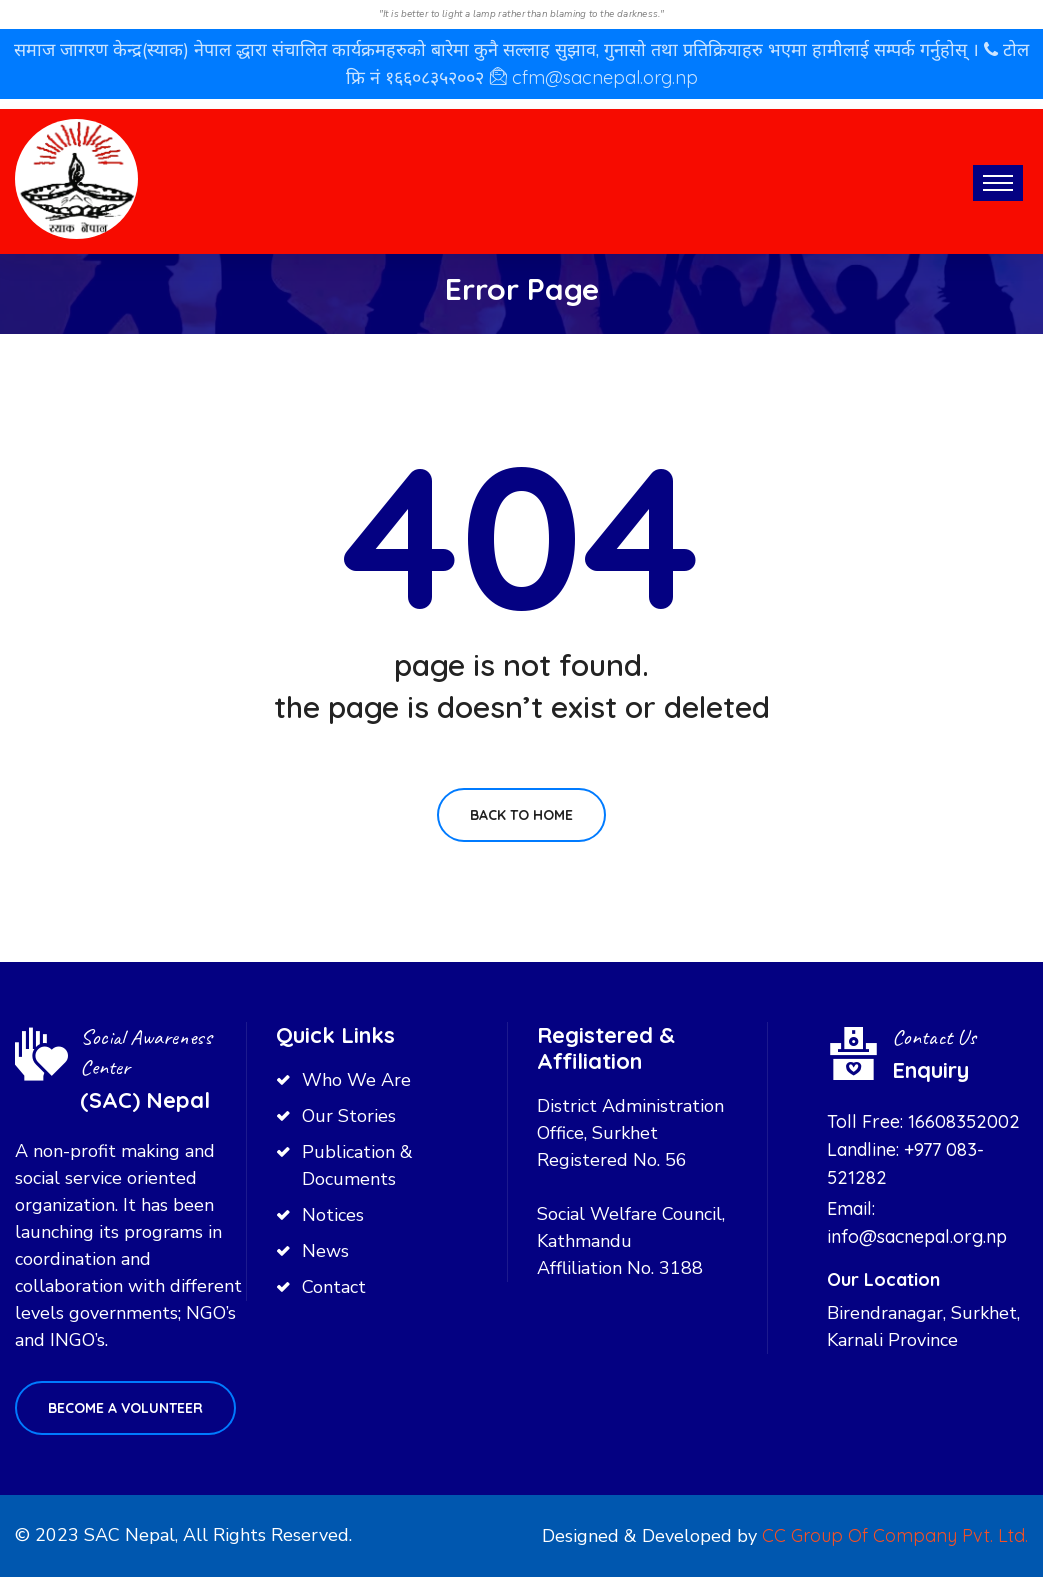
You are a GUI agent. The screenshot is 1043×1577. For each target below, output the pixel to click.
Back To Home (521, 815)
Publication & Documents (357, 1165)
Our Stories (349, 1116)
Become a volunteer (125, 1408)
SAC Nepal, (131, 1535)
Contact (334, 1287)
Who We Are (356, 1080)
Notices (333, 1215)
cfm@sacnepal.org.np (605, 77)
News (325, 1251)
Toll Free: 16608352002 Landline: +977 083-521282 (923, 1149)
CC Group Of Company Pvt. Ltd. (895, 1535)
